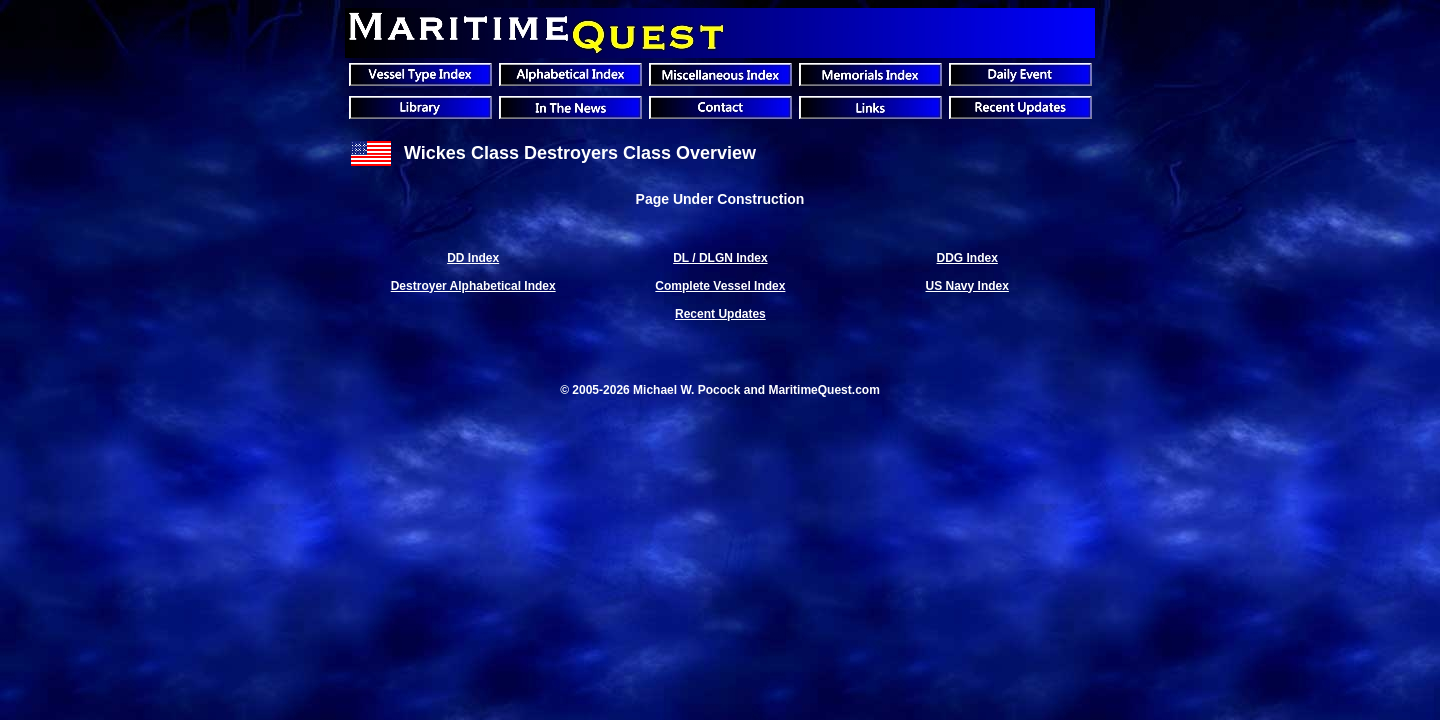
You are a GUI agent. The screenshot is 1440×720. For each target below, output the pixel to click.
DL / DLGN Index (720, 258)
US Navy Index (967, 286)
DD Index (473, 258)
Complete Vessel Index (720, 286)
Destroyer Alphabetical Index (473, 286)
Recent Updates (720, 314)
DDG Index (967, 258)
